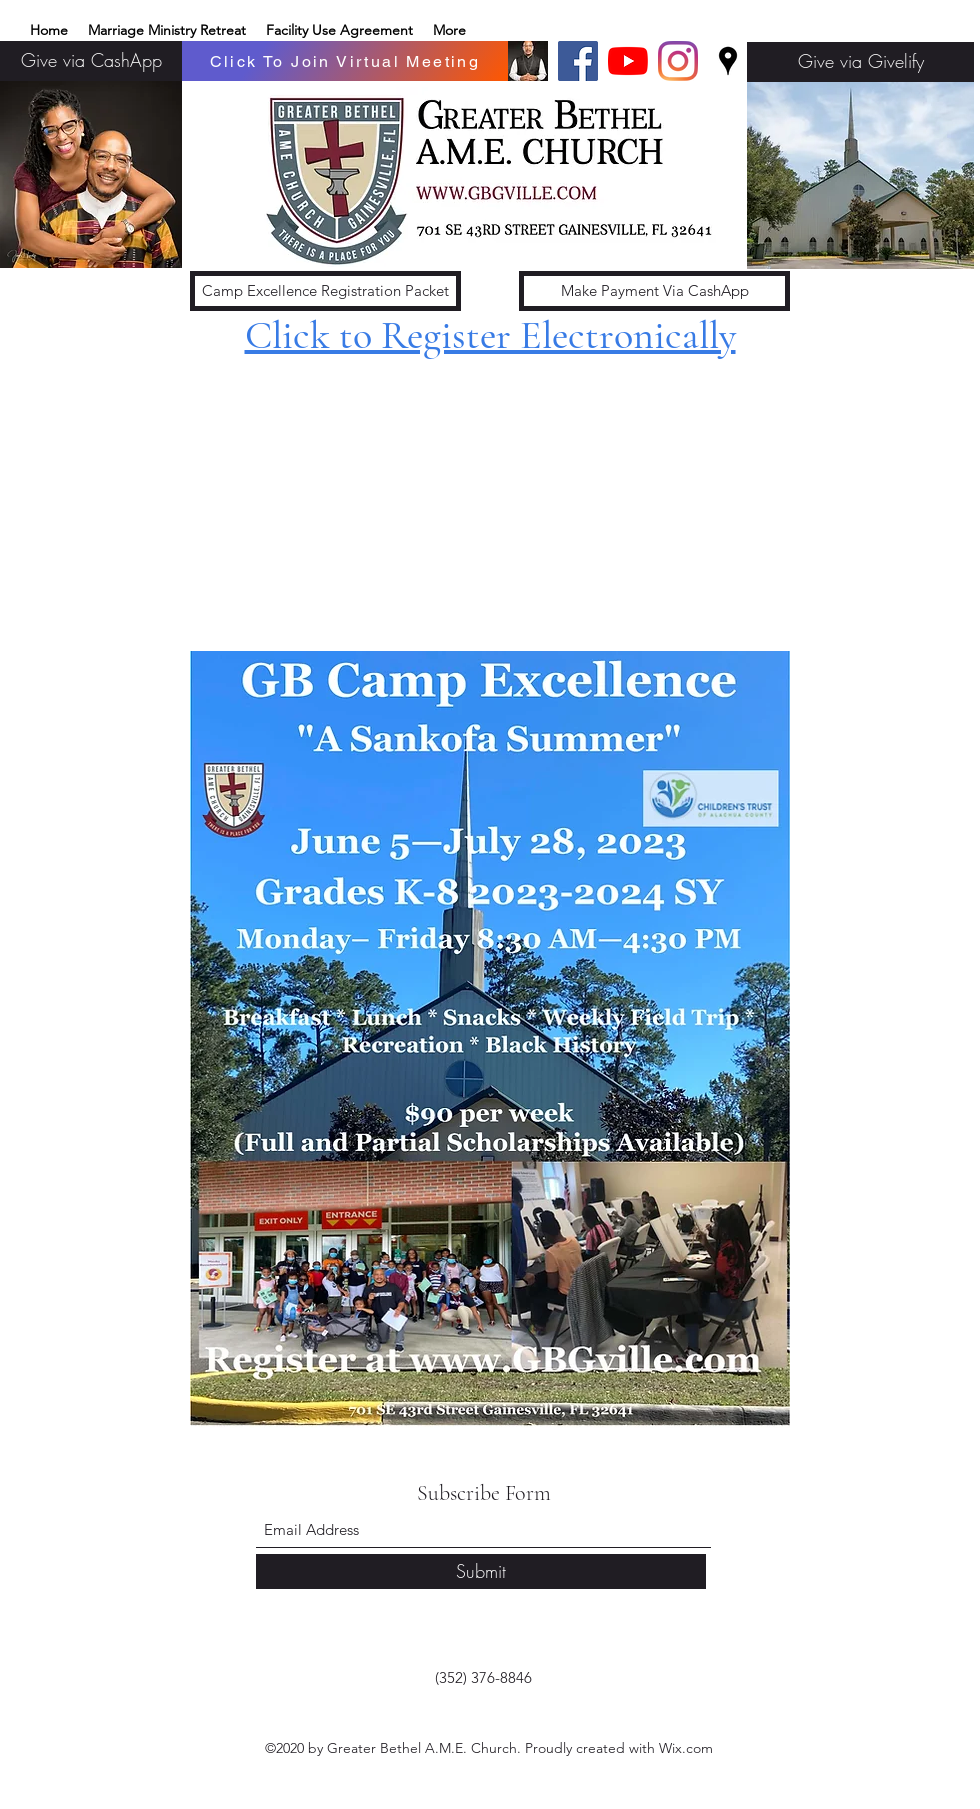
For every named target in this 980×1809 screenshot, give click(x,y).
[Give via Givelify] (860, 62)
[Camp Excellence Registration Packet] (325, 291)
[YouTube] (628, 61)
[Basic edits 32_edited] (528, 61)
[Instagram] (678, 61)
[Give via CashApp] (91, 61)
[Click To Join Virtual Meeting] (345, 61)
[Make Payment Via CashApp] (654, 291)
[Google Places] (728, 61)
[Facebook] (578, 61)
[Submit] (481, 1571)
